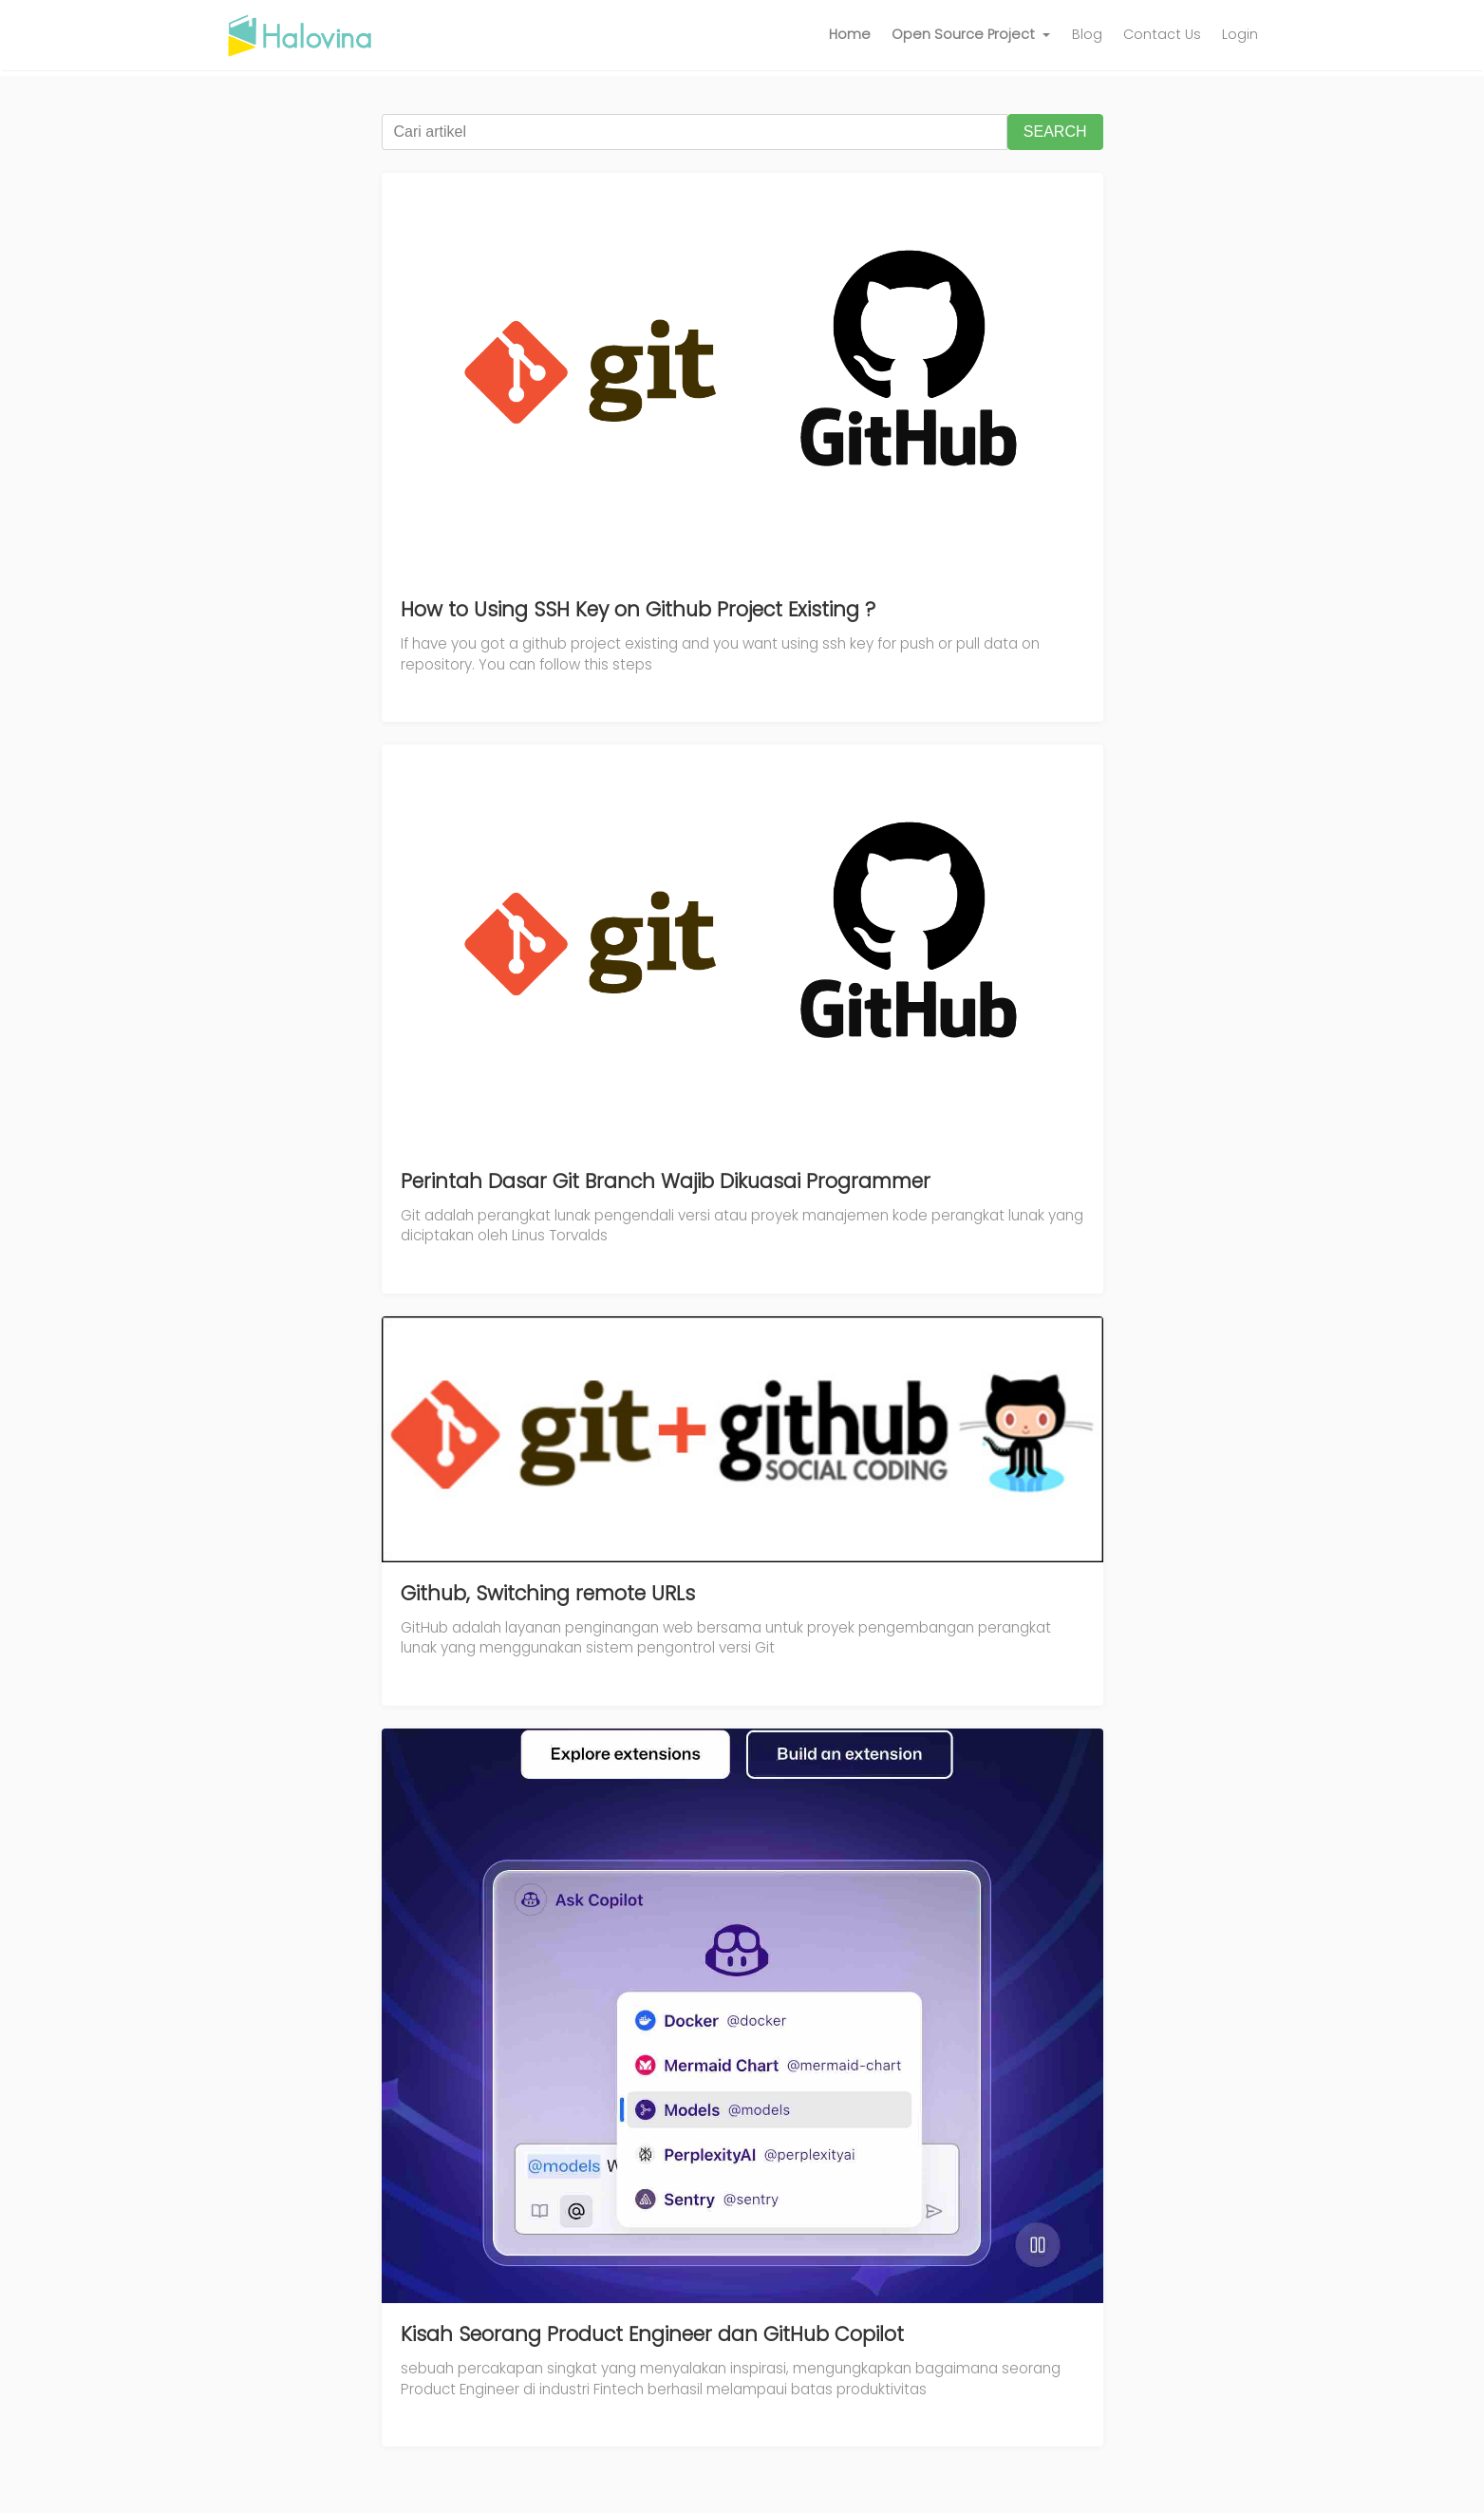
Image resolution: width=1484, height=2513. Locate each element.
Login (1240, 34)
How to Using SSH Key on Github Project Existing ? (638, 609)
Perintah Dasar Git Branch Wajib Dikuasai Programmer (665, 1181)
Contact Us (1162, 34)
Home (850, 34)
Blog (1087, 34)
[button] (971, 35)
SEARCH (1055, 131)
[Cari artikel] (694, 132)
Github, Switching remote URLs (548, 1593)
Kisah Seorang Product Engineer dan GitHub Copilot (652, 2334)
